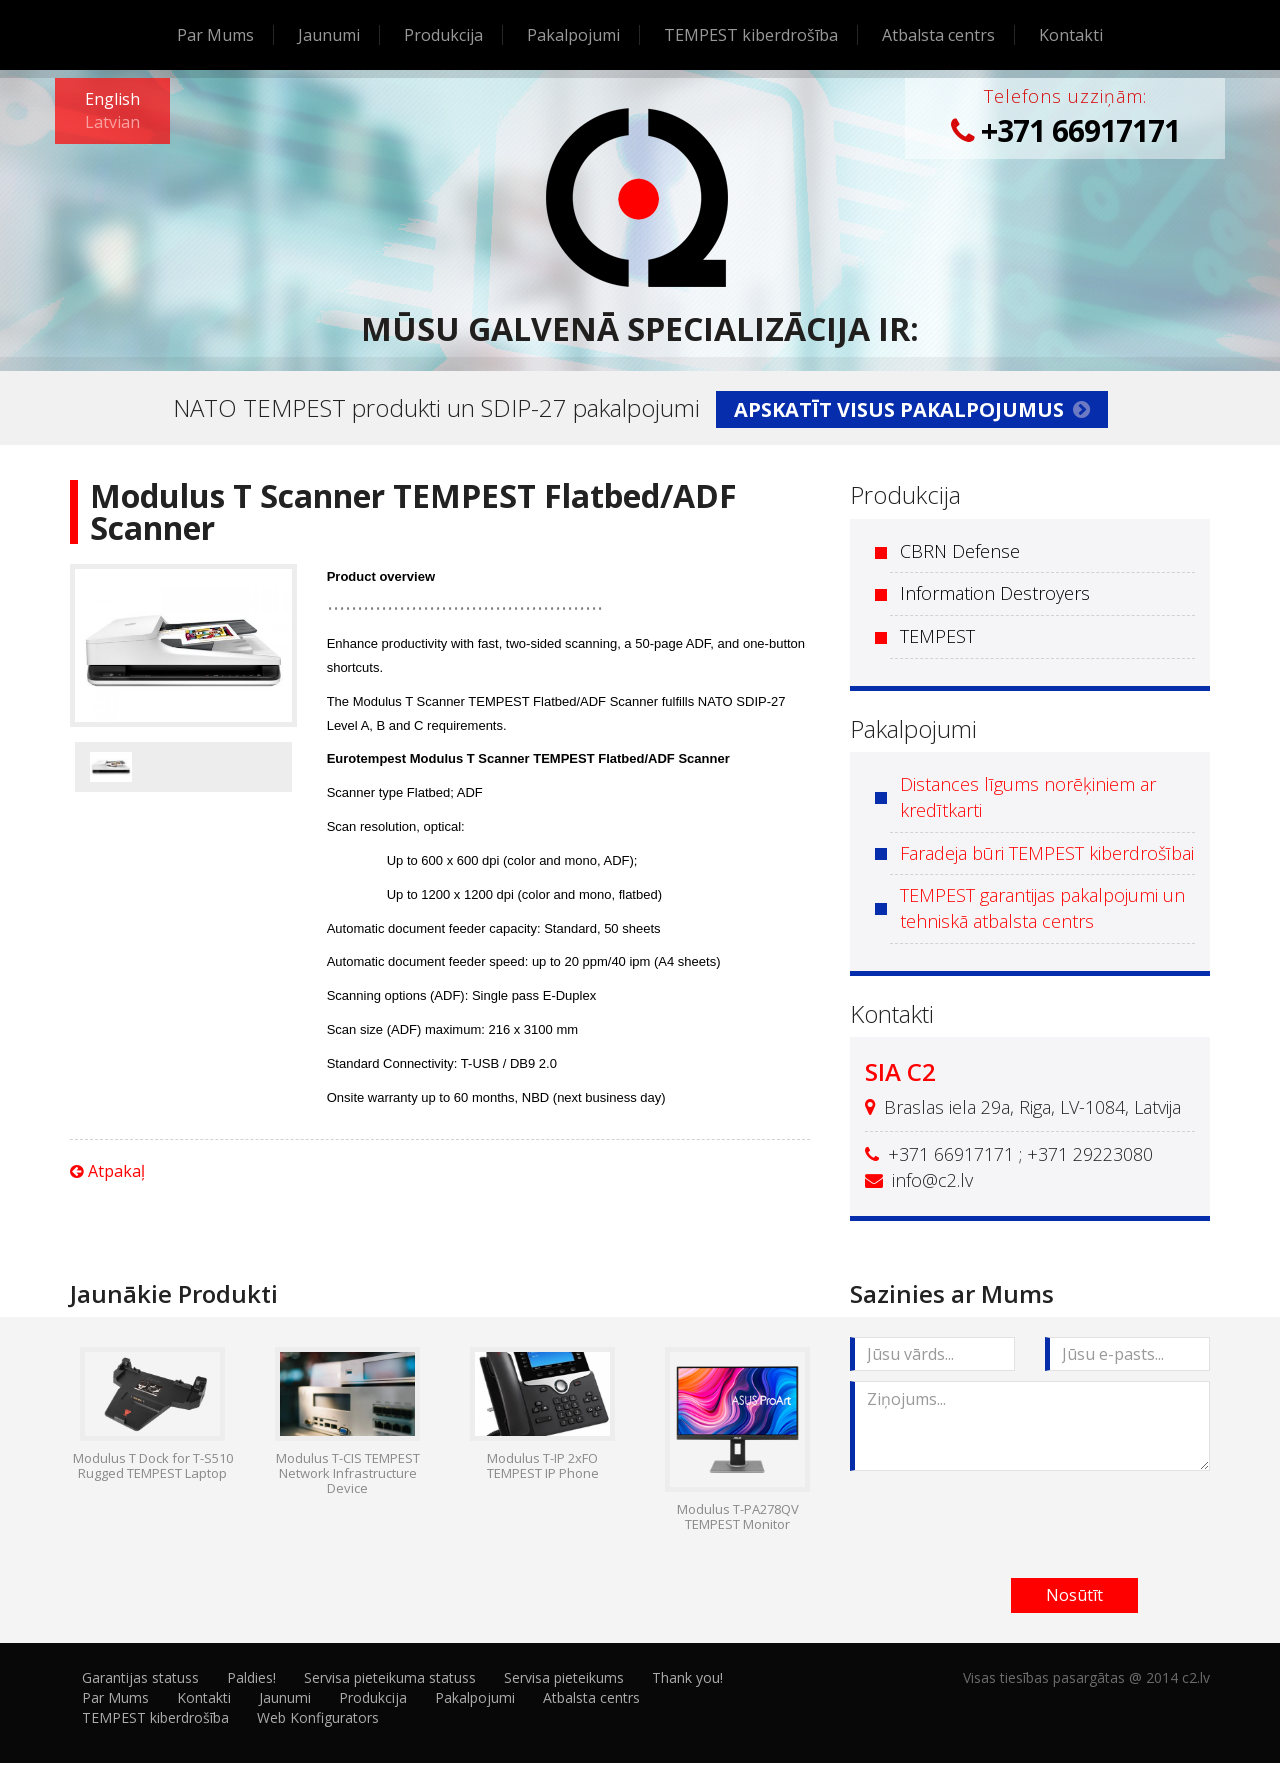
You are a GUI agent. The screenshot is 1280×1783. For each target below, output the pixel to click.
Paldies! (251, 1677)
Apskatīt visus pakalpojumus (912, 409)
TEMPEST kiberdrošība (751, 35)
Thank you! (687, 1677)
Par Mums (215, 35)
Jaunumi (329, 35)
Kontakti (1071, 35)
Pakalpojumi (573, 35)
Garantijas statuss (140, 1677)
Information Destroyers (995, 593)
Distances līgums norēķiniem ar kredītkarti (1028, 797)
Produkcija (443, 35)
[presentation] (1002, 1520)
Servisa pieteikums (564, 1677)
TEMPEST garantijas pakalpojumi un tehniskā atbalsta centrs (1042, 908)
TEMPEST (937, 636)
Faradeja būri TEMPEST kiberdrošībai (1047, 853)
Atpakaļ (107, 1171)
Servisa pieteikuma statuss (390, 1677)
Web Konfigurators (318, 1717)
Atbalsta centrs (938, 35)
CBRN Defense (960, 551)
